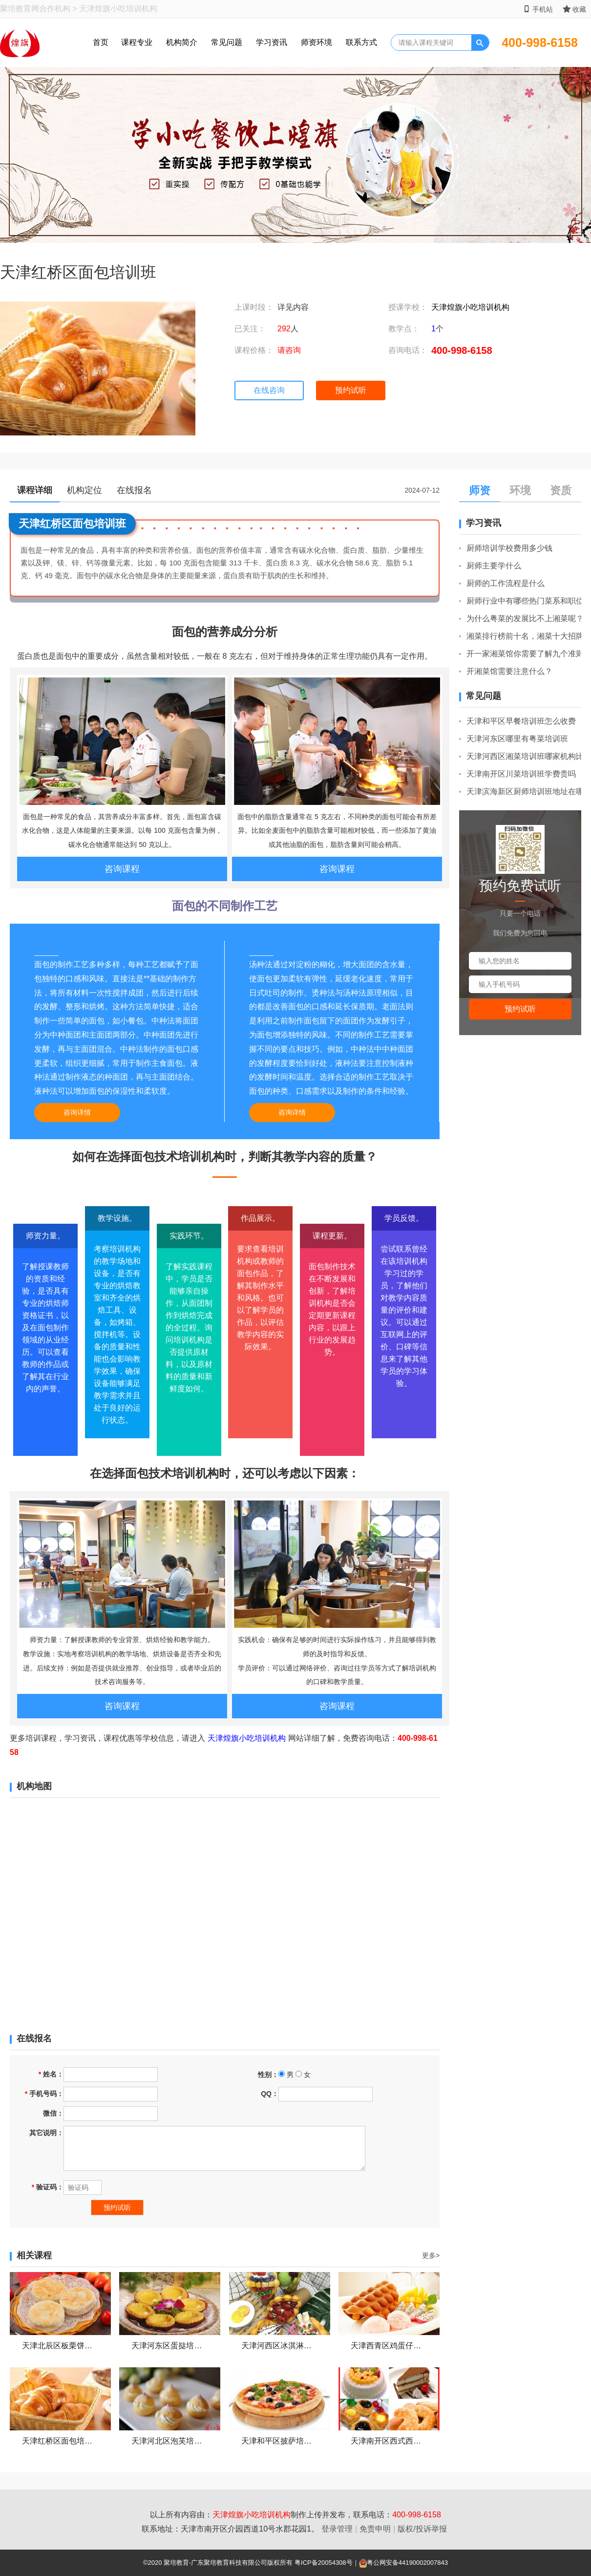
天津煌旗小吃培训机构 (470, 307)
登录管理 (337, 2529)
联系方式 (361, 42)
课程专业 (136, 42)
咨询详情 (77, 1112)
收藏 (574, 9)
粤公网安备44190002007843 (407, 2562)
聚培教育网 (19, 8)
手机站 (538, 9)
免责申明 (375, 2529)
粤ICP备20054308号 (324, 2562)
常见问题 (226, 42)
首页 (100, 42)
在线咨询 (269, 390)
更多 (431, 2255)
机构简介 (181, 42)
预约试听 (350, 390)
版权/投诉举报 (422, 2529)
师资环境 (316, 42)
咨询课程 (122, 869)
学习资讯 (271, 42)
